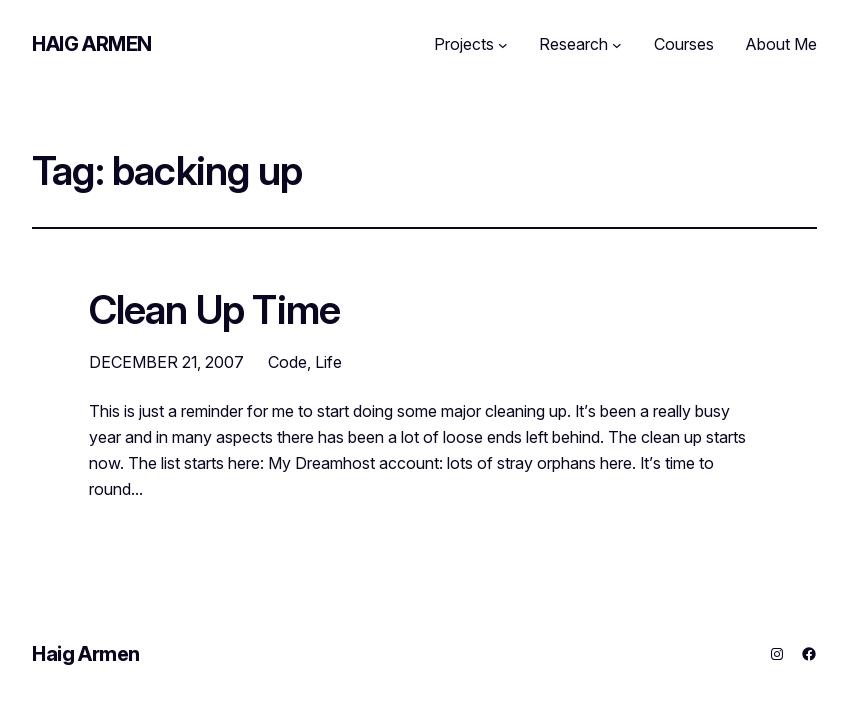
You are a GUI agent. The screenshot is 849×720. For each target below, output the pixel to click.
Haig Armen (92, 44)
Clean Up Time (215, 311)
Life (328, 362)
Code (287, 362)
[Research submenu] (617, 45)
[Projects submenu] (503, 45)
